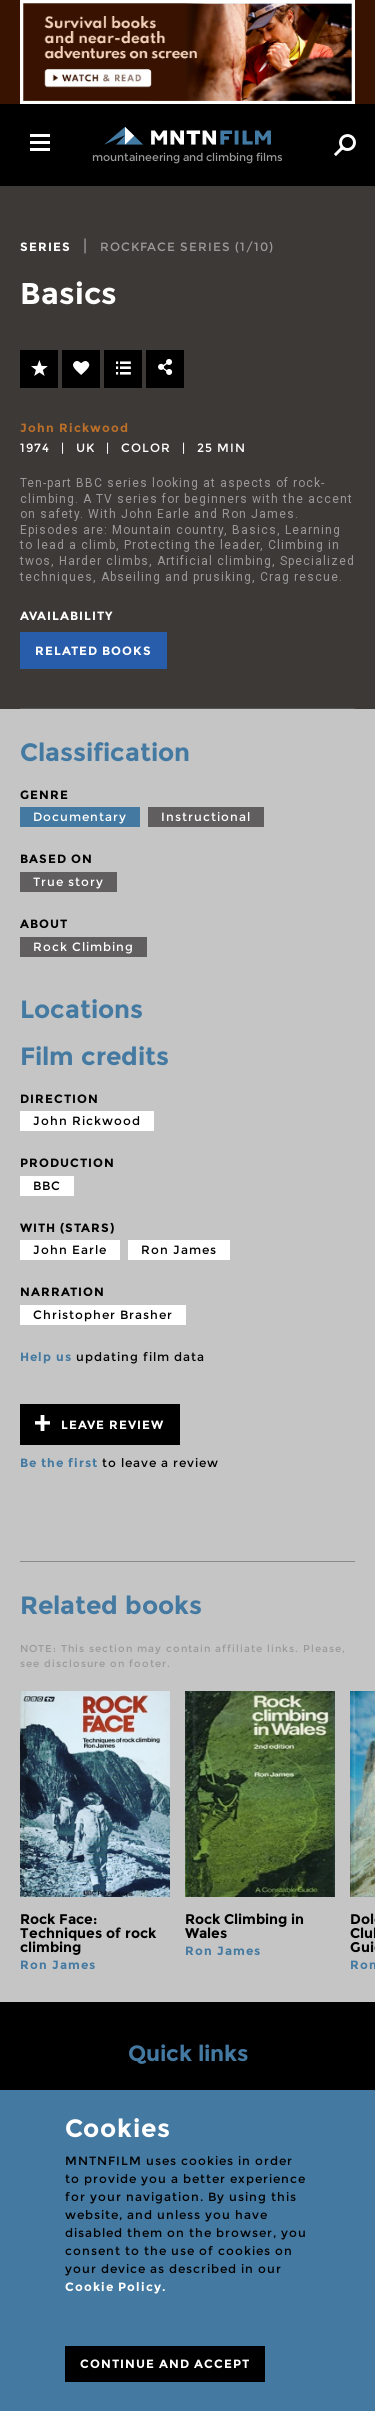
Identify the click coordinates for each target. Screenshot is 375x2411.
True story (68, 881)
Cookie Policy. (115, 2286)
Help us (46, 1356)
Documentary (80, 816)
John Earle (70, 1249)
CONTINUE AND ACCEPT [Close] (165, 2363)
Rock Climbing (83, 946)
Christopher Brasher (103, 1314)
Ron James (179, 1249)
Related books (93, 650)
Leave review (99, 1423)
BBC (47, 1185)
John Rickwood (74, 427)
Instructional (206, 816)
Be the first (59, 1462)
